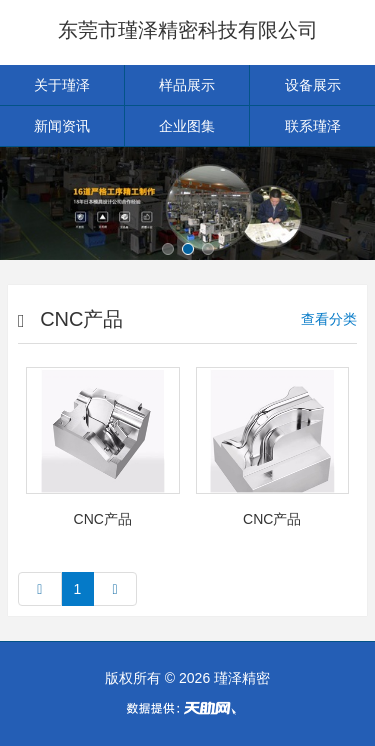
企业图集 (187, 126)
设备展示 (313, 85)
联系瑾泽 (313, 126)
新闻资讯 (62, 126)
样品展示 (187, 85)
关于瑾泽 (62, 85)
